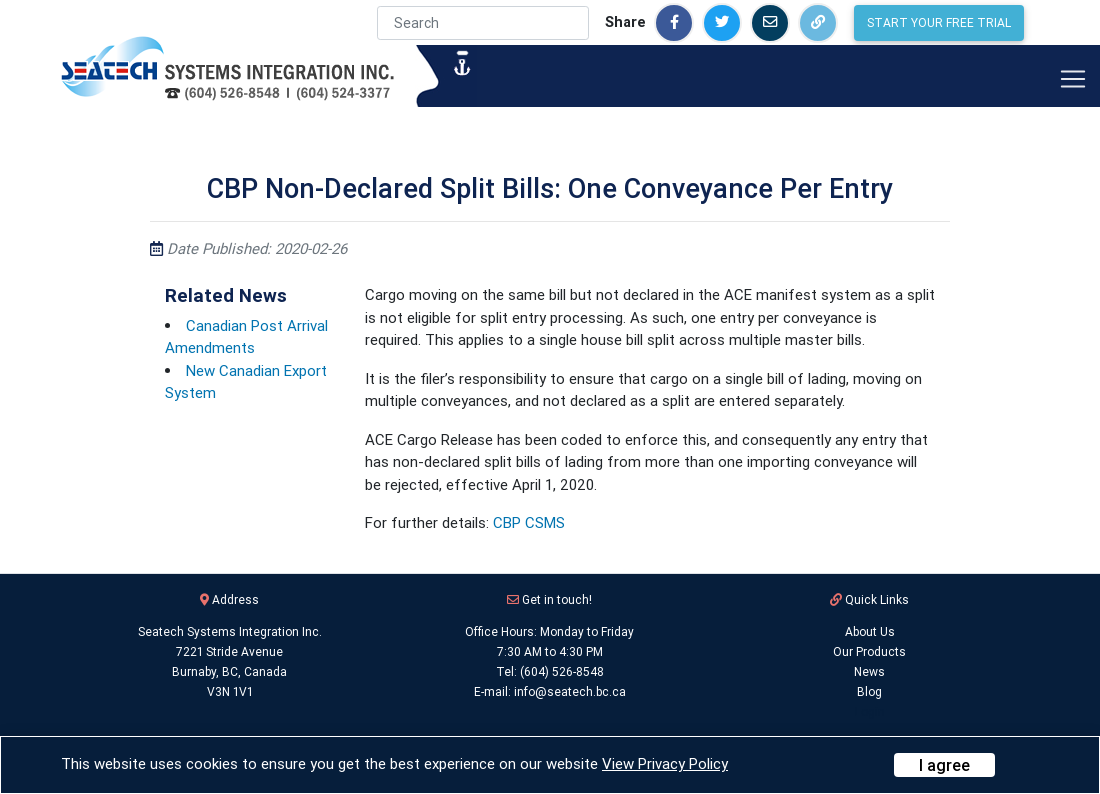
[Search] (483, 23)
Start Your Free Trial (939, 22)
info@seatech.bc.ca (570, 691)
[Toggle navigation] (1073, 79)
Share (625, 22)
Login (870, 711)
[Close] (944, 765)
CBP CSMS (529, 522)
